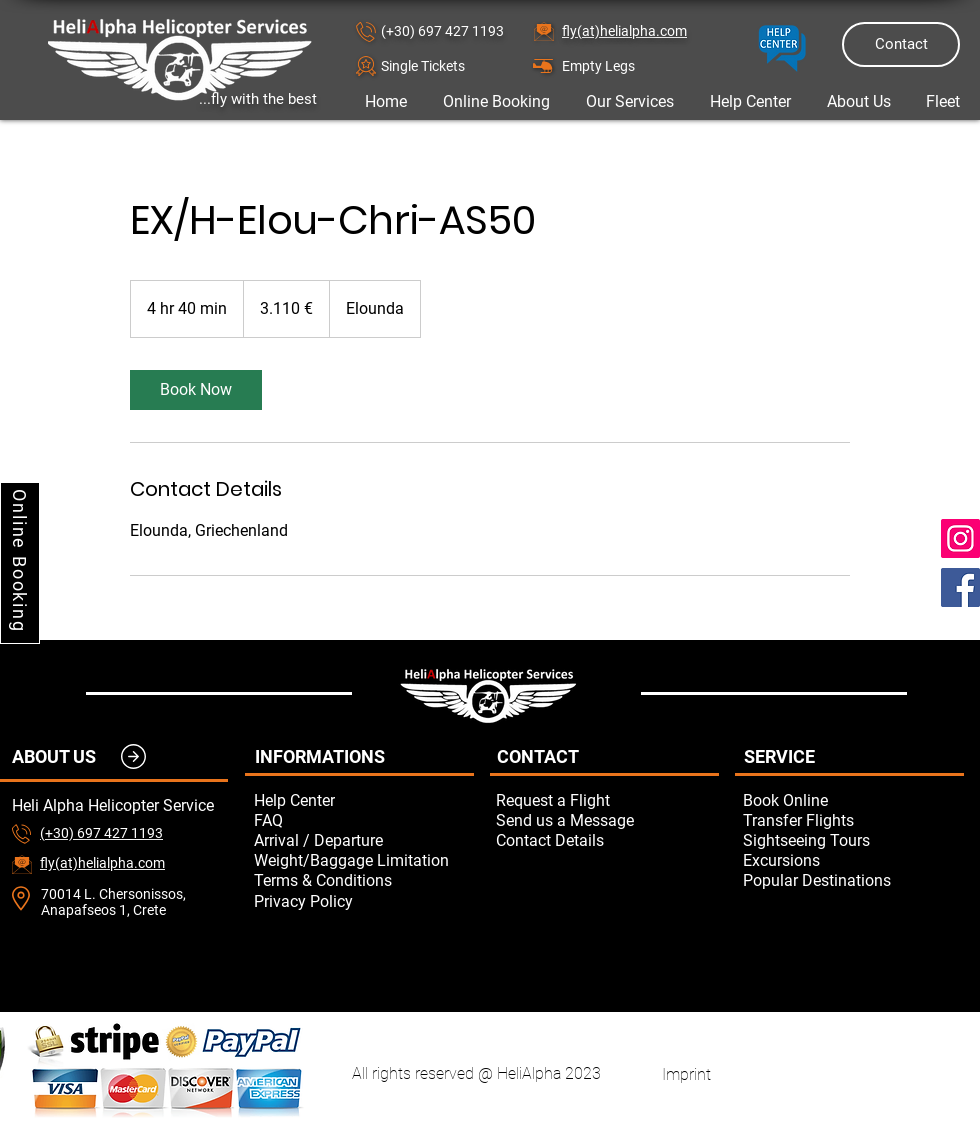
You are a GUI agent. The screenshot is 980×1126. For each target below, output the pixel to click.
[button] (452, 65)
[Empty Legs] (633, 65)
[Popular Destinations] (853, 880)
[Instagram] (960, 538)
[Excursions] (853, 860)
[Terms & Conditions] (364, 880)
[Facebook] (960, 587)
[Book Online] (853, 800)
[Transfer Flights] (853, 820)
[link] (196, 390)
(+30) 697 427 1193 (442, 31)
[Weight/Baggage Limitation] (364, 860)
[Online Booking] (20, 563)
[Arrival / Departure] (364, 840)
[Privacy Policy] (364, 901)
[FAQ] (364, 820)
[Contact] (901, 44)
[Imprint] (686, 1074)
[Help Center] (364, 800)
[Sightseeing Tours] (853, 840)
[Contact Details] (606, 840)
